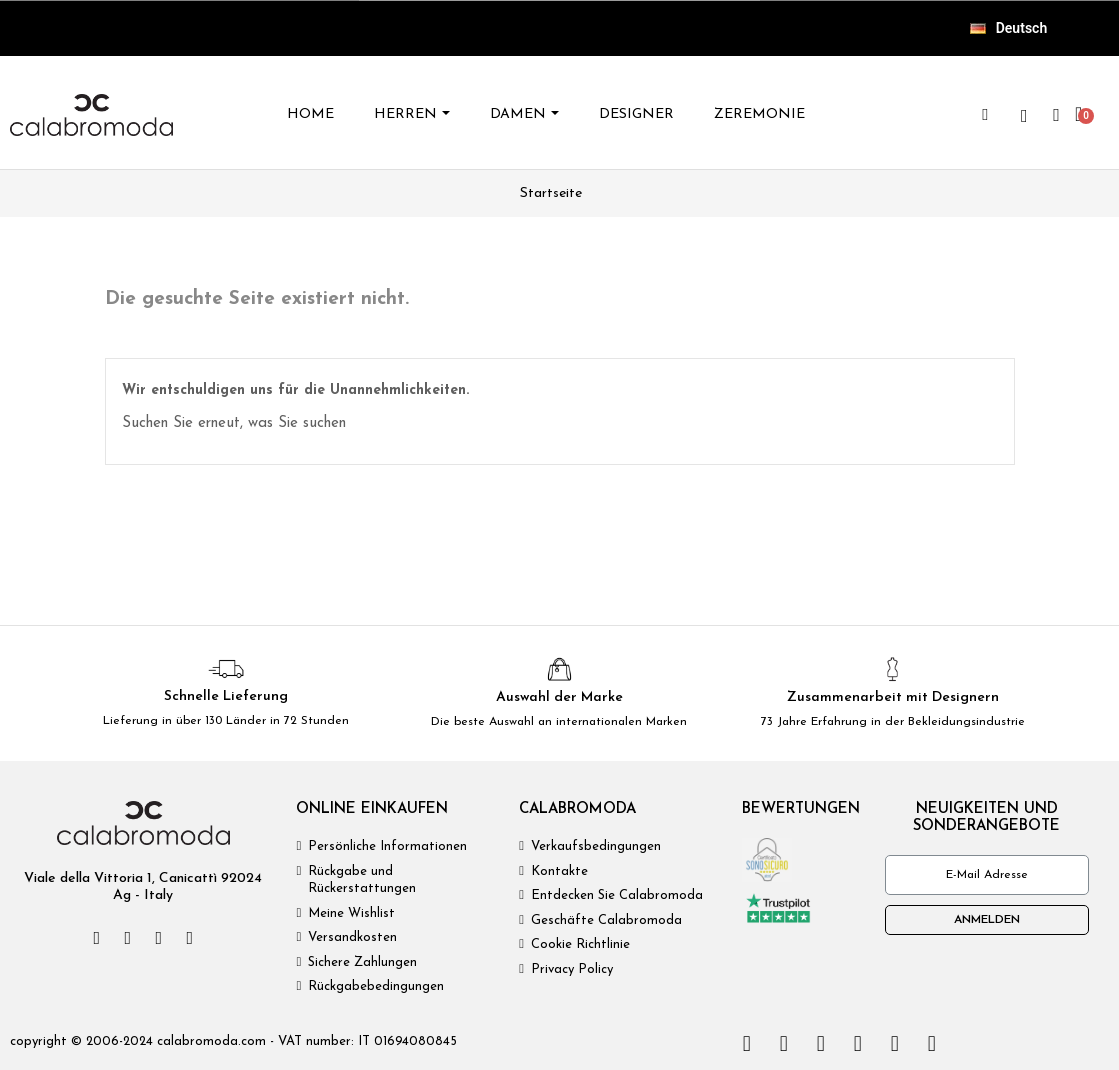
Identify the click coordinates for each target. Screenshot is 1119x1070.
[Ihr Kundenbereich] (1056, 115)
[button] (985, 115)
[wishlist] (1024, 116)
